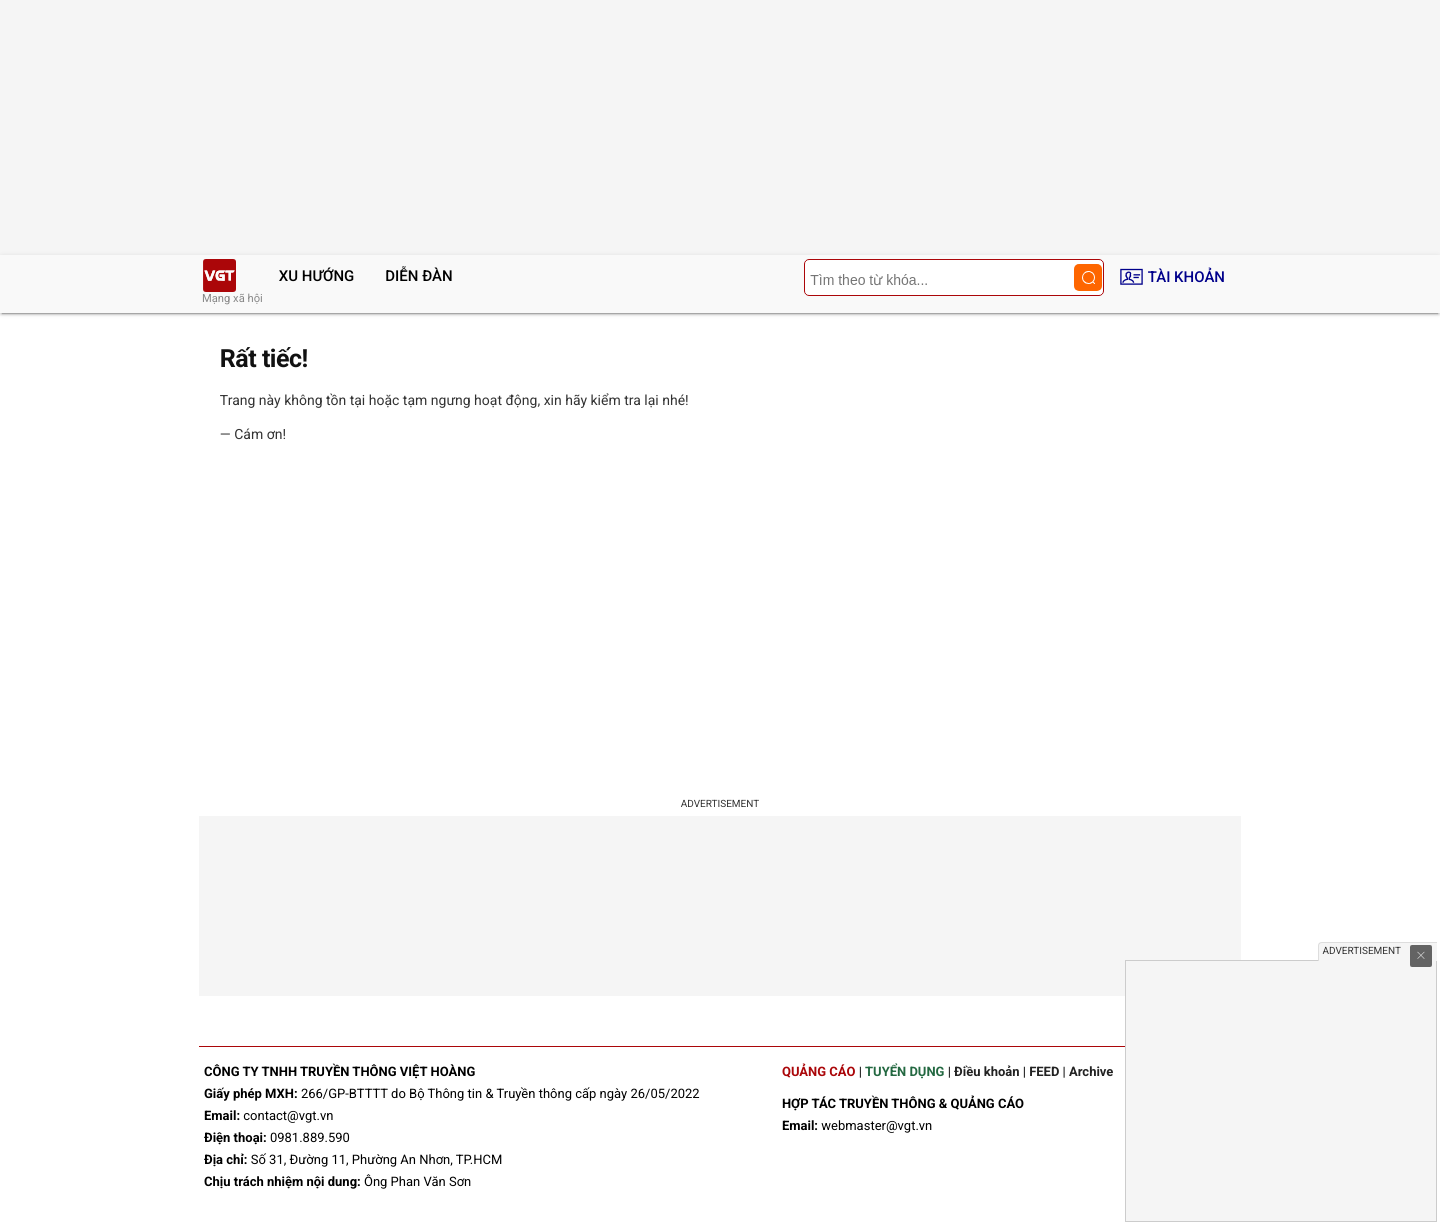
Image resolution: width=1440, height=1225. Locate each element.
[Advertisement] (720, 624)
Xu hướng (317, 276)
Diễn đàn (418, 276)
